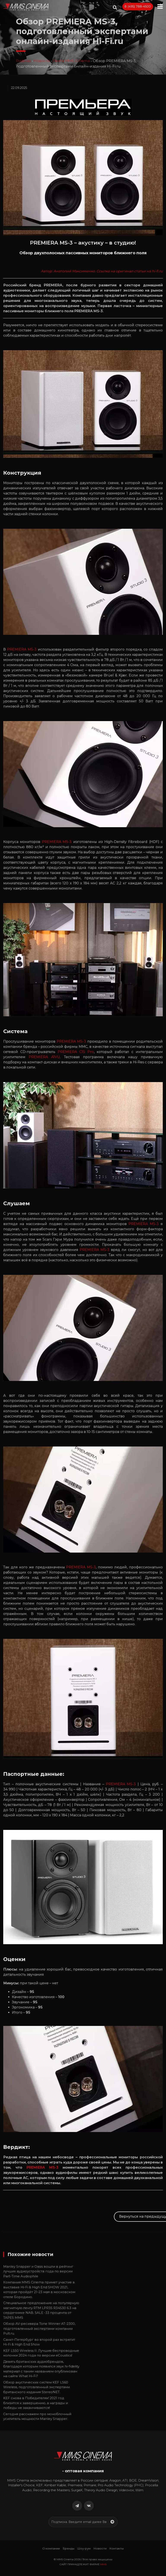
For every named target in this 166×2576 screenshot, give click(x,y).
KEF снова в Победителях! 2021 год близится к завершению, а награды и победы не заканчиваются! (35, 2403)
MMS (103, 2564)
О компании (51, 2548)
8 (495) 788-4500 (137, 6)
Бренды (68, 2548)
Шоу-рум (84, 2548)
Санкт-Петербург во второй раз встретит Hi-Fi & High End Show (39, 2342)
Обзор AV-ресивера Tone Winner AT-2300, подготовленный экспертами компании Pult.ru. (39, 2328)
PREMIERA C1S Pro (76, 1052)
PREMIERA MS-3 (22, 649)
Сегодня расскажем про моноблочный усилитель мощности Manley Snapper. (37, 2416)
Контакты (117, 2548)
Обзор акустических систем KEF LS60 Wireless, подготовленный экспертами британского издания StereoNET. (36, 2387)
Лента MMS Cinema (71, 61)
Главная (23, 61)
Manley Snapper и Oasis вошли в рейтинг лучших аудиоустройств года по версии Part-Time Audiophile (38, 2271)
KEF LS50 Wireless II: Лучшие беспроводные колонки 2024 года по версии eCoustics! (41, 2353)
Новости (42, 61)
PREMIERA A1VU (44, 1057)
